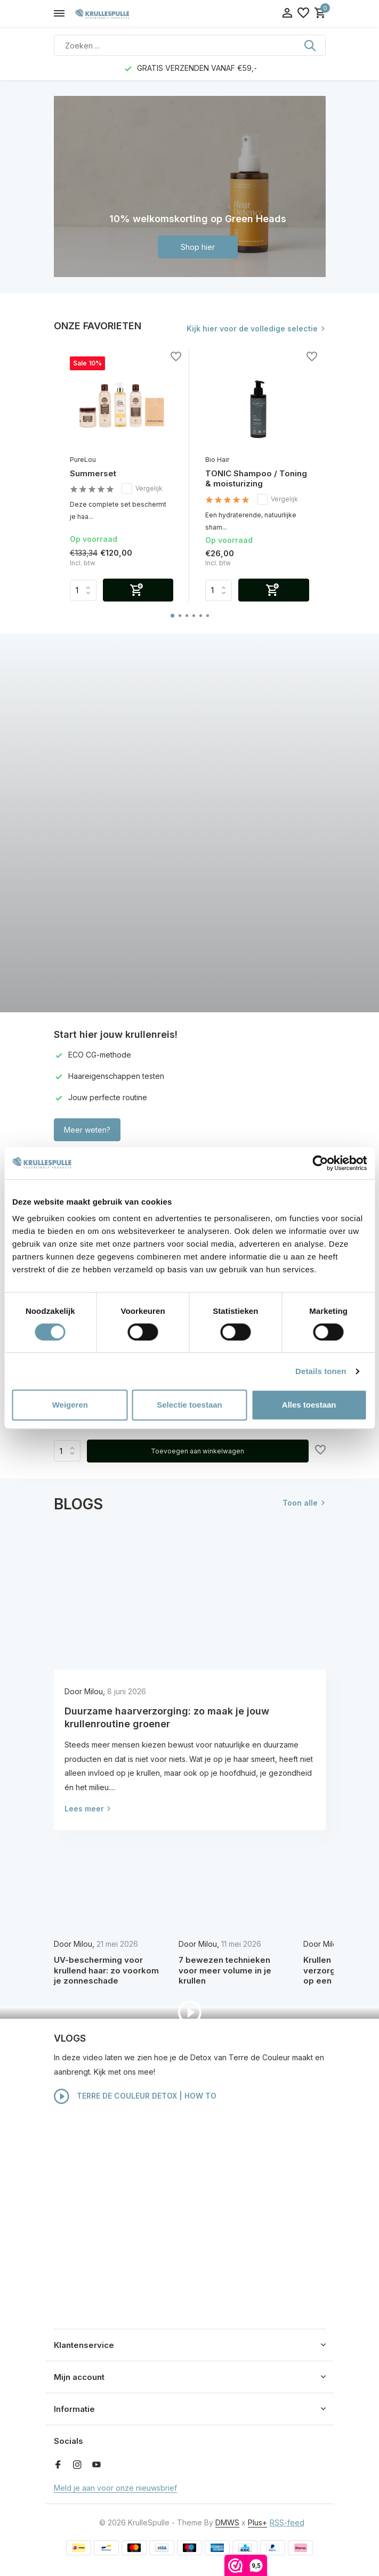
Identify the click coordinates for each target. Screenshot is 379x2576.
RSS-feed (287, 2522)
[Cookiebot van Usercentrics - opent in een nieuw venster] (320, 1163)
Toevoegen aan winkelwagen (197, 1451)
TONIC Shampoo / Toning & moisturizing (256, 478)
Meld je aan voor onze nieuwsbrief (115, 2487)
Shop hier (198, 246)
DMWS (227, 2522)
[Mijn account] (287, 13)
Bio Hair (217, 460)
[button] (172, 615)
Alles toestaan (309, 1404)
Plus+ (257, 2522)
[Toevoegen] (138, 590)
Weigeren (70, 1404)
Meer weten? (87, 1129)
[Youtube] (96, 2465)
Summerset (93, 473)
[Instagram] (77, 2465)
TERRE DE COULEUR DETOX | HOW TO (135, 2096)
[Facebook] (58, 2465)
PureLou (83, 460)
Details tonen (320, 1371)
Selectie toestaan (189, 1404)
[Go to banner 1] (190, 186)
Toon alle (300, 1502)
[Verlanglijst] (303, 13)
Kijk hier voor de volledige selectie (252, 328)
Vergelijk (142, 488)
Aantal (67, 1450)
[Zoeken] (190, 45)
